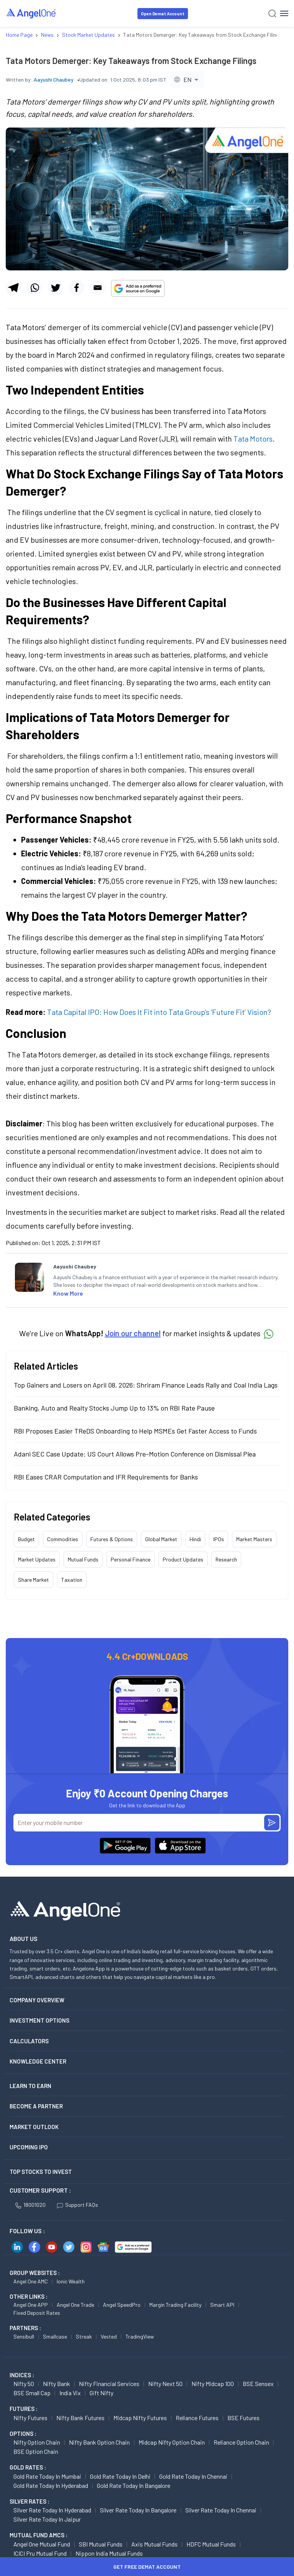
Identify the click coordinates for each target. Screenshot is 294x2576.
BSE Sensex (258, 2383)
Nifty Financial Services (109, 2383)
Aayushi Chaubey (54, 79)
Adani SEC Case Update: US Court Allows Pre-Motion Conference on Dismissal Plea (135, 1454)
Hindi (195, 1539)
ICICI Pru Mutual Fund (40, 2553)
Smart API (222, 2304)
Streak (84, 2336)
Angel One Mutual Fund (41, 2544)
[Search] (272, 14)
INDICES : (22, 2374)
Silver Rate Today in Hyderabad (52, 2510)
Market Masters (254, 1539)
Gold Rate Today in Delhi (120, 2476)
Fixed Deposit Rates (36, 2312)
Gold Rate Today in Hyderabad (50, 2485)
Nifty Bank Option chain (99, 2442)
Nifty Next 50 (165, 2383)
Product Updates (183, 1559)
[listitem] (166, 1281)
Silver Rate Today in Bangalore (138, 2510)
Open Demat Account (163, 13)
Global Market (161, 1539)
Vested (109, 2336)
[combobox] (187, 79)
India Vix (70, 2392)
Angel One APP (30, 2304)
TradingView (140, 2336)
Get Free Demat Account (147, 2566)
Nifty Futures (30, 2417)
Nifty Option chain (36, 2442)
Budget (26, 1539)
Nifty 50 (23, 2383)
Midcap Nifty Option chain (172, 2442)
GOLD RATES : (28, 2467)
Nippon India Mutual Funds (109, 2553)
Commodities (62, 1539)
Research (226, 1559)
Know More (68, 1293)
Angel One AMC (30, 2281)
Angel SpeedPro (121, 2304)
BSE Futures (243, 2417)
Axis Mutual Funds (154, 2544)
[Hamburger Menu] (284, 13)
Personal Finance (130, 1559)
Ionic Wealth (71, 2281)
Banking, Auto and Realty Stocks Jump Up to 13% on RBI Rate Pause (114, 1408)
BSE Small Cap (32, 2392)
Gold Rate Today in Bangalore (133, 2485)
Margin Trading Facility (175, 2304)
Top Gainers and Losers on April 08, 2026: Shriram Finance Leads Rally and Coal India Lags (146, 1385)
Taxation (71, 1579)
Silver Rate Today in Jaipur (47, 2519)
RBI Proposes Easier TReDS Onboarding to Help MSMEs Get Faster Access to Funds (135, 1431)
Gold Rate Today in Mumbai (47, 2476)
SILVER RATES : (29, 2501)
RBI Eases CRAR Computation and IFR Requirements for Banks (106, 1477)
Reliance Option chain (241, 2442)
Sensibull (23, 2336)
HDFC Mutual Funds (211, 2544)
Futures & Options (111, 1539)
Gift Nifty (101, 2392)
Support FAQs (77, 2204)
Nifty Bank (56, 2383)
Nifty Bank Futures (80, 2417)
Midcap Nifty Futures (140, 2417)
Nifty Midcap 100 (212, 2383)
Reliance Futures (197, 2417)
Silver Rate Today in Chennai (220, 2510)
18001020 (30, 2204)
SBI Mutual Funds (100, 2544)
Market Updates (37, 1559)
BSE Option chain (35, 2451)
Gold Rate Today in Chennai (193, 2476)
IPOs (218, 1539)
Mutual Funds (83, 1559)
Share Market (33, 1579)
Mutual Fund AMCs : (38, 2535)
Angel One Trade (75, 2304)
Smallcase (55, 2336)
